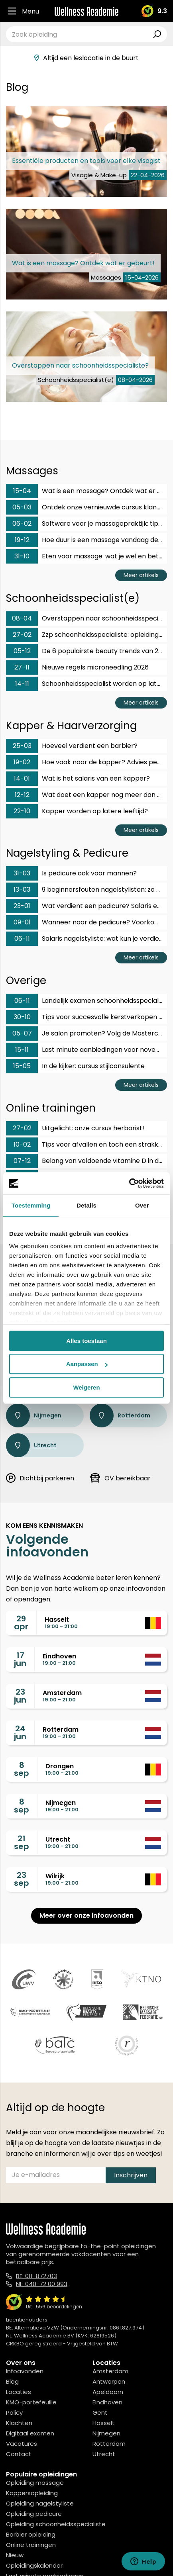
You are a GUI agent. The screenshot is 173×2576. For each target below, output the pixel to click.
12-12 (22, 794)
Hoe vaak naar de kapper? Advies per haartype (86, 762)
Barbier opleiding (30, 2534)
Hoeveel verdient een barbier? (72, 746)
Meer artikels (141, 575)
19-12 (22, 539)
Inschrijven (130, 2175)
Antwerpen (108, 2381)
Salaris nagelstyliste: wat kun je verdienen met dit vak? (86, 939)
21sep (21, 1842)
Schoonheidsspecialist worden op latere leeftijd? (86, 684)
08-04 (22, 618)
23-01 (22, 905)
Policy (14, 2412)
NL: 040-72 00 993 (41, 2284)
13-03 (22, 889)
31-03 (22, 873)
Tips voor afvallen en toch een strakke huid (86, 1144)
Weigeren (86, 1387)
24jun (20, 1732)
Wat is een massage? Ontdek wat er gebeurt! (86, 491)
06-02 (21, 523)
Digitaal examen (30, 2433)
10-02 (22, 1144)
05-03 (21, 507)
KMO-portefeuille (31, 2402)
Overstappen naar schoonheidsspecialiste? (86, 618)
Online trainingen (31, 2545)
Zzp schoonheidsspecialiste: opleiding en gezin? (86, 635)
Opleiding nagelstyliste (40, 2503)
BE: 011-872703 (36, 2276)
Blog (12, 2381)
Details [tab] (86, 1205)
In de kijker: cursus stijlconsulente (75, 1066)
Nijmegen (33, 1415)
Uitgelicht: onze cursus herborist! (75, 1128)
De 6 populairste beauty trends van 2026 (86, 651)
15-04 (22, 490)
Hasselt (103, 2423)
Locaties (18, 2392)
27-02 (22, 634)
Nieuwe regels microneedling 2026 (77, 667)
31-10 (21, 556)
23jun (20, 1695)
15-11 (22, 1049)
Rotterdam (120, 1415)
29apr (21, 1622)
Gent (100, 2412)
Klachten (19, 2423)
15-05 (22, 1066)
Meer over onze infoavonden (86, 1915)
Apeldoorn (107, 2392)
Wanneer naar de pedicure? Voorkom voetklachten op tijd (86, 922)
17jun (20, 1659)
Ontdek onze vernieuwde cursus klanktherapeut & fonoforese (86, 507)
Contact (18, 2454)
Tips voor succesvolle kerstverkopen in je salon (86, 1017)
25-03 (22, 745)
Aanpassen (87, 1363)
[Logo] (86, 11)
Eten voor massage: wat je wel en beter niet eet (86, 556)
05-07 (22, 1033)
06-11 (22, 938)
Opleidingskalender (34, 2565)
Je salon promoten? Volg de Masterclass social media (86, 1033)
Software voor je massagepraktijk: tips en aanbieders (86, 524)
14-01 (22, 778)
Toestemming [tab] (31, 1205)
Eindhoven (107, 2402)
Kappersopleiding (32, 2493)
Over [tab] (142, 1205)
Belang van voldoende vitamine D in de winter (86, 1161)
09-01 (22, 922)
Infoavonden (24, 2371)
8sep (21, 1769)
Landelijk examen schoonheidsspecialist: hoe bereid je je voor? (86, 1001)
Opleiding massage (35, 2482)
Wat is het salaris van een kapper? (78, 778)
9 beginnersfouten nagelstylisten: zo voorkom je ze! (86, 890)
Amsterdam (110, 2371)
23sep (21, 1879)
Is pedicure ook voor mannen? (71, 873)
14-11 (22, 683)
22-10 (22, 811)
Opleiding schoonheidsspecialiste (56, 2524)
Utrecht (31, 1445)
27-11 (21, 667)
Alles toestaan (86, 1340)
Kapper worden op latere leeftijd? (77, 811)
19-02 (22, 762)
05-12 (22, 651)
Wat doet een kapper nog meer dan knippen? (86, 795)
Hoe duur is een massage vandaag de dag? (86, 540)
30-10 (22, 1017)
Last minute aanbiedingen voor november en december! (86, 1050)
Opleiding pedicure (34, 2513)
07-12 (22, 1160)
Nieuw (15, 2555)
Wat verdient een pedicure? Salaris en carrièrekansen (86, 906)
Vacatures (21, 2443)
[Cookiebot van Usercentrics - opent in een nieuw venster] (129, 1183)
